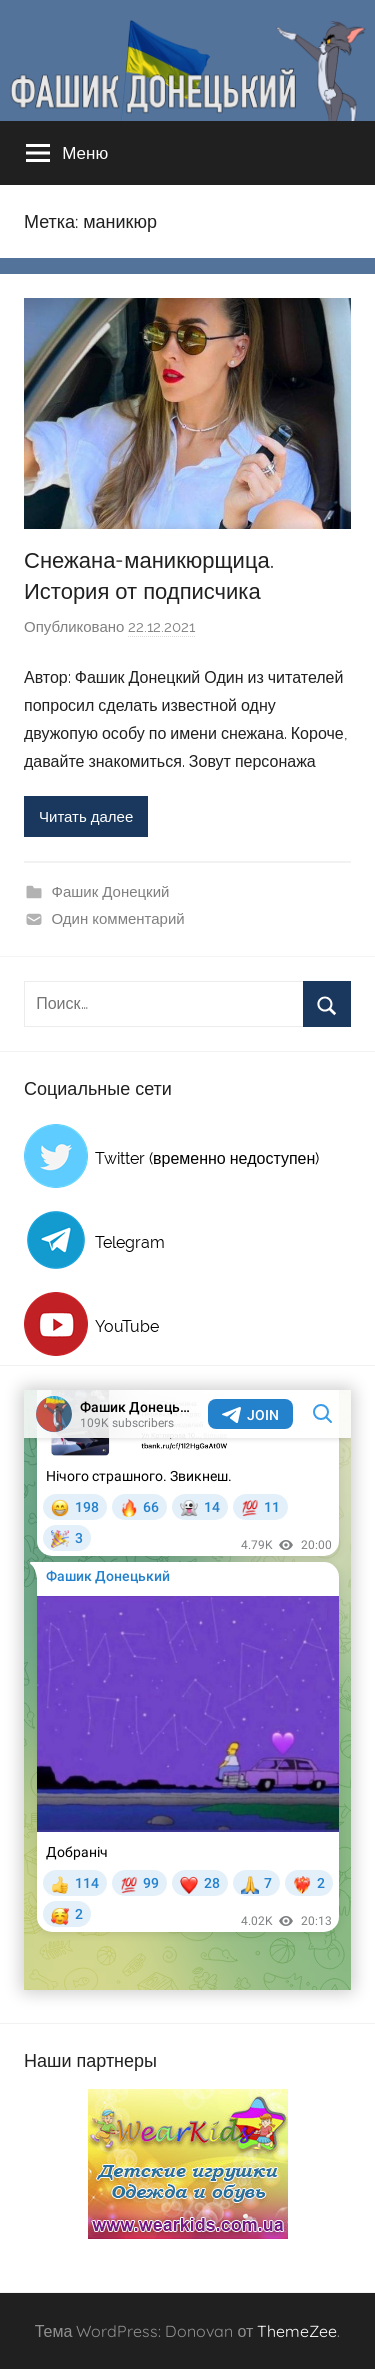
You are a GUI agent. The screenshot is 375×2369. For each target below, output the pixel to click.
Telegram (130, 1242)
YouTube (127, 1326)
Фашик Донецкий (111, 892)
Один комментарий (118, 919)
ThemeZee (297, 2331)
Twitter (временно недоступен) (207, 1158)
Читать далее (86, 817)
